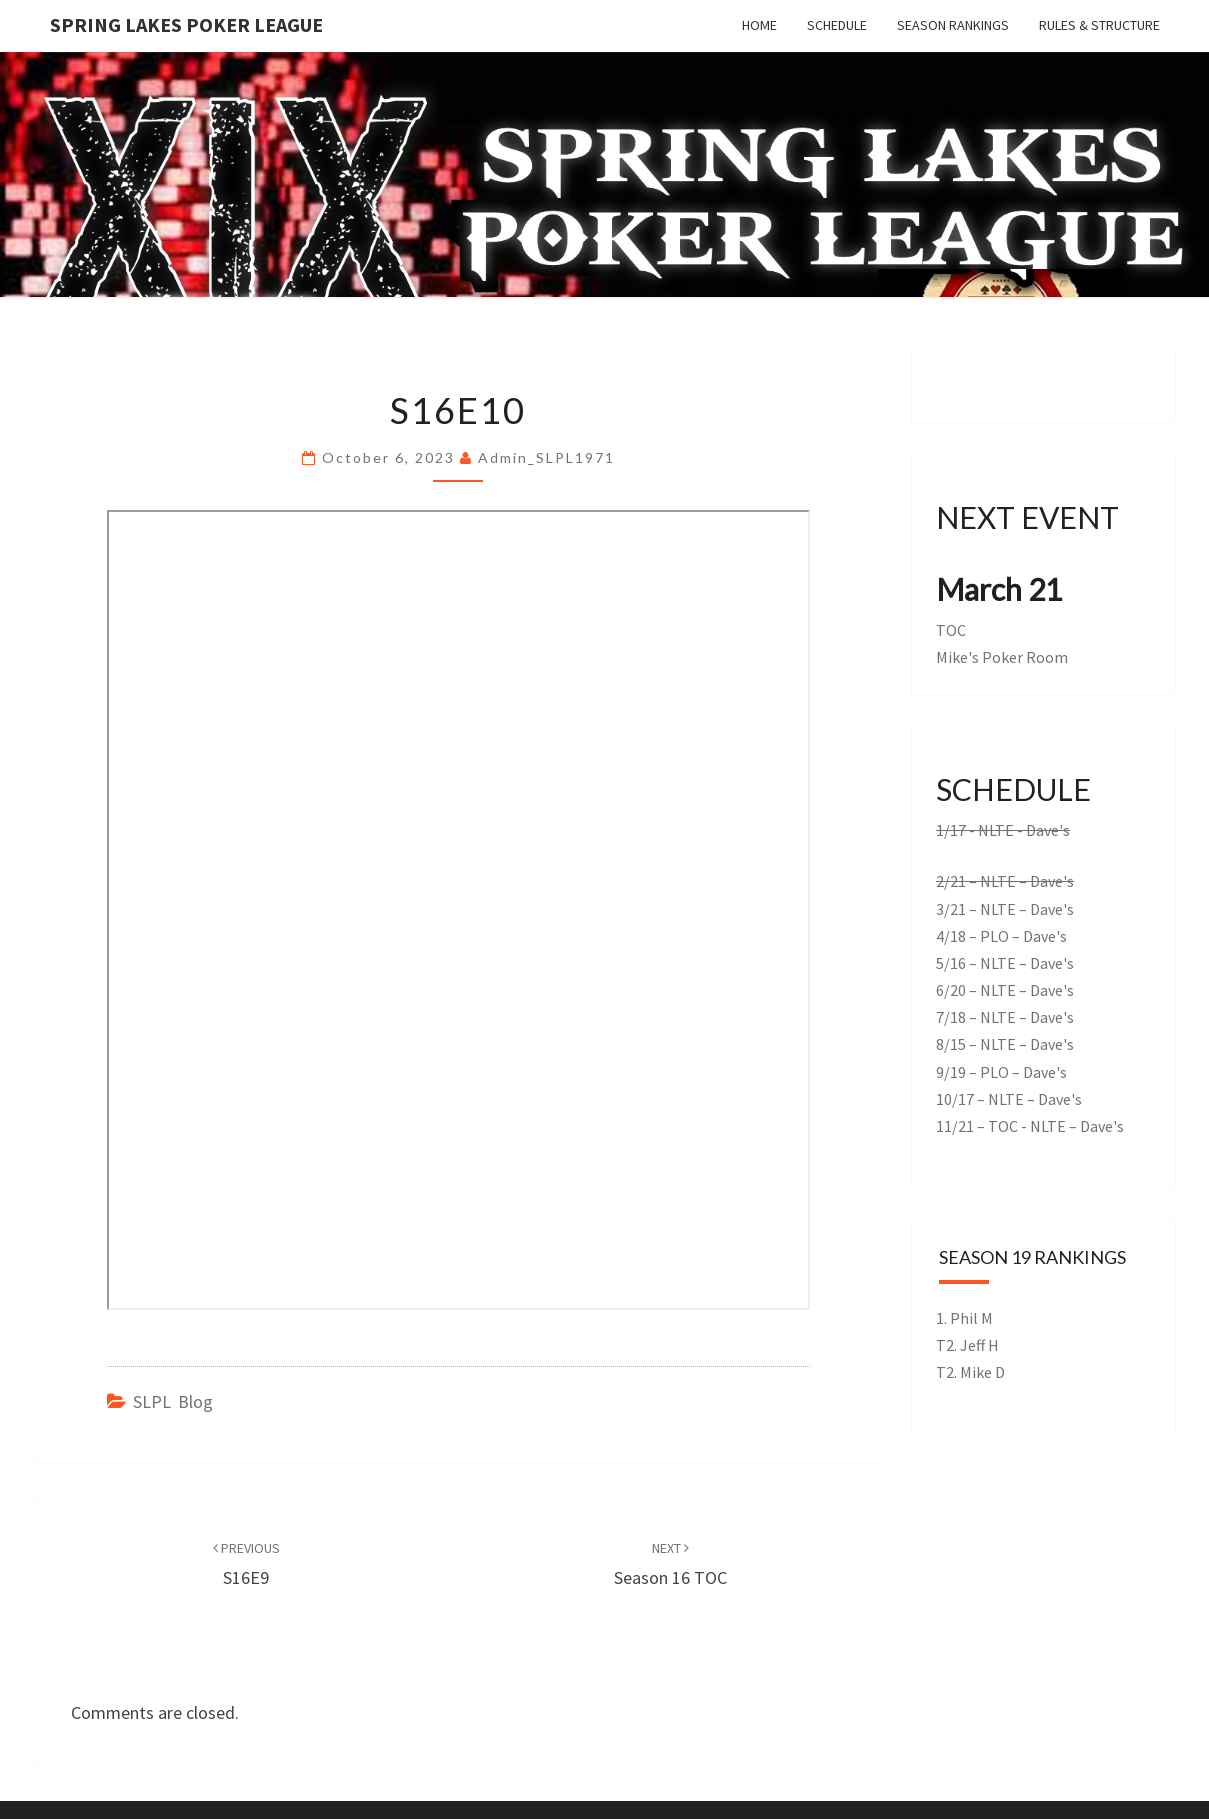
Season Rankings (953, 25)
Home (759, 25)
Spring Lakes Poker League (186, 24)
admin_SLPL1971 (546, 457)
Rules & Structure (1099, 25)
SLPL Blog (173, 1401)
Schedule (837, 25)
